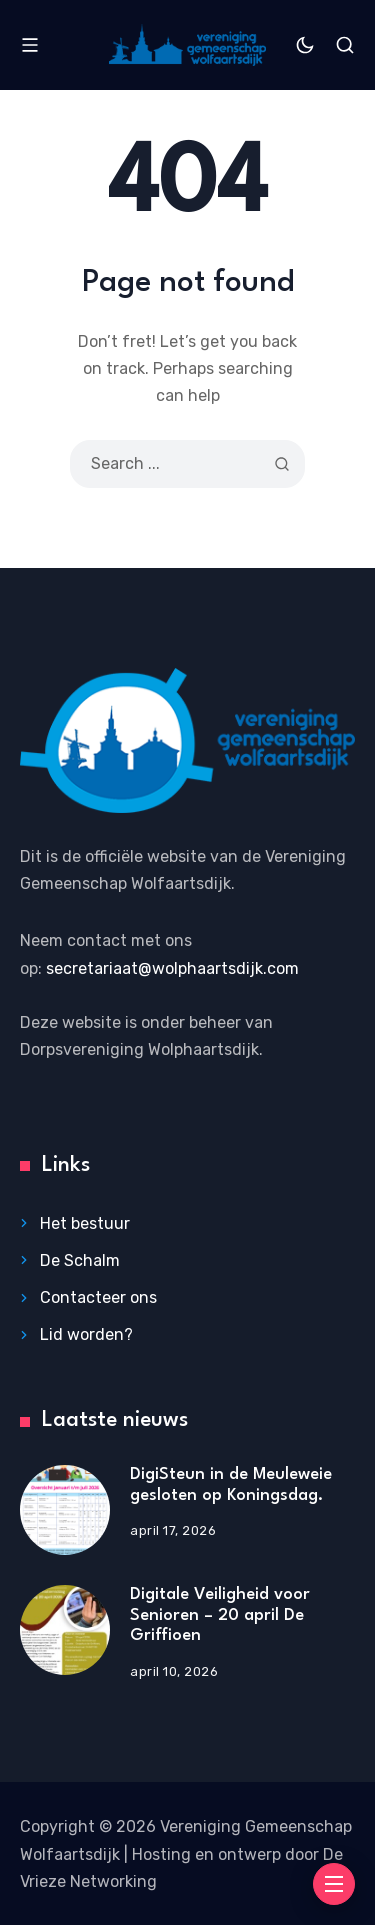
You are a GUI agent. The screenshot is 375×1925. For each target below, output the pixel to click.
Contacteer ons (98, 1297)
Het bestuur (85, 1223)
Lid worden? (86, 1334)
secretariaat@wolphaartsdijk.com (172, 968)
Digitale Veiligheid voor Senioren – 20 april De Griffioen (220, 1615)
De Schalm (80, 1260)
